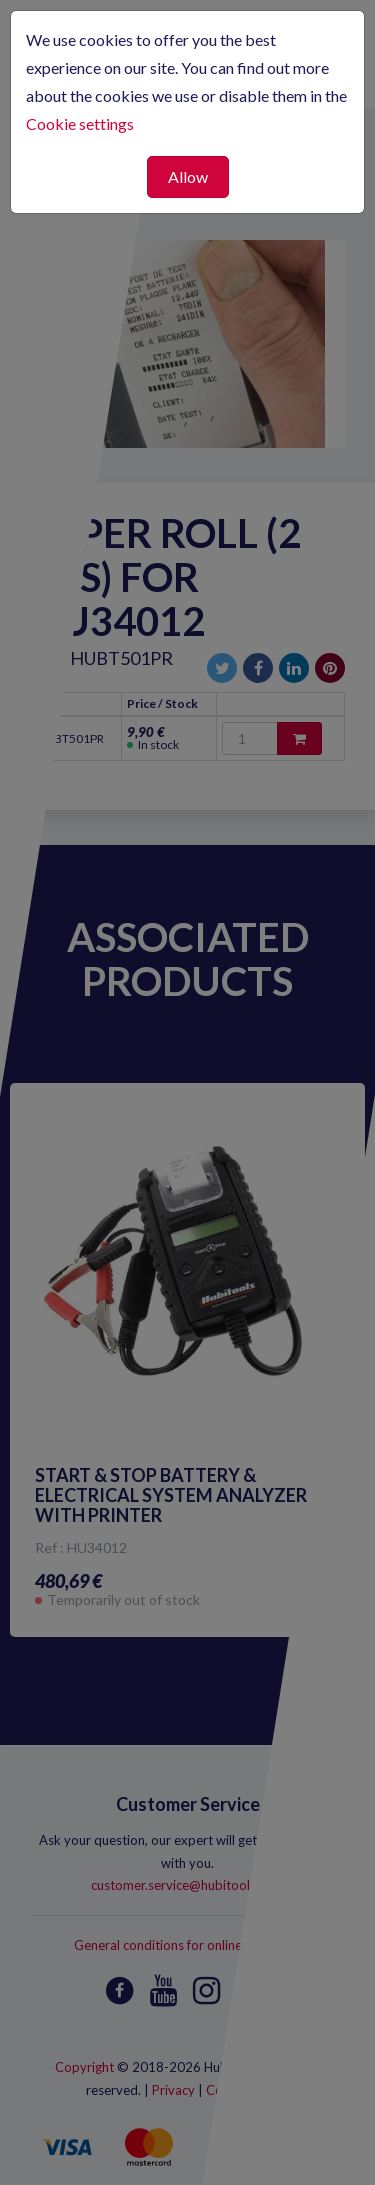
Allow (188, 176)
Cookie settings (80, 123)
